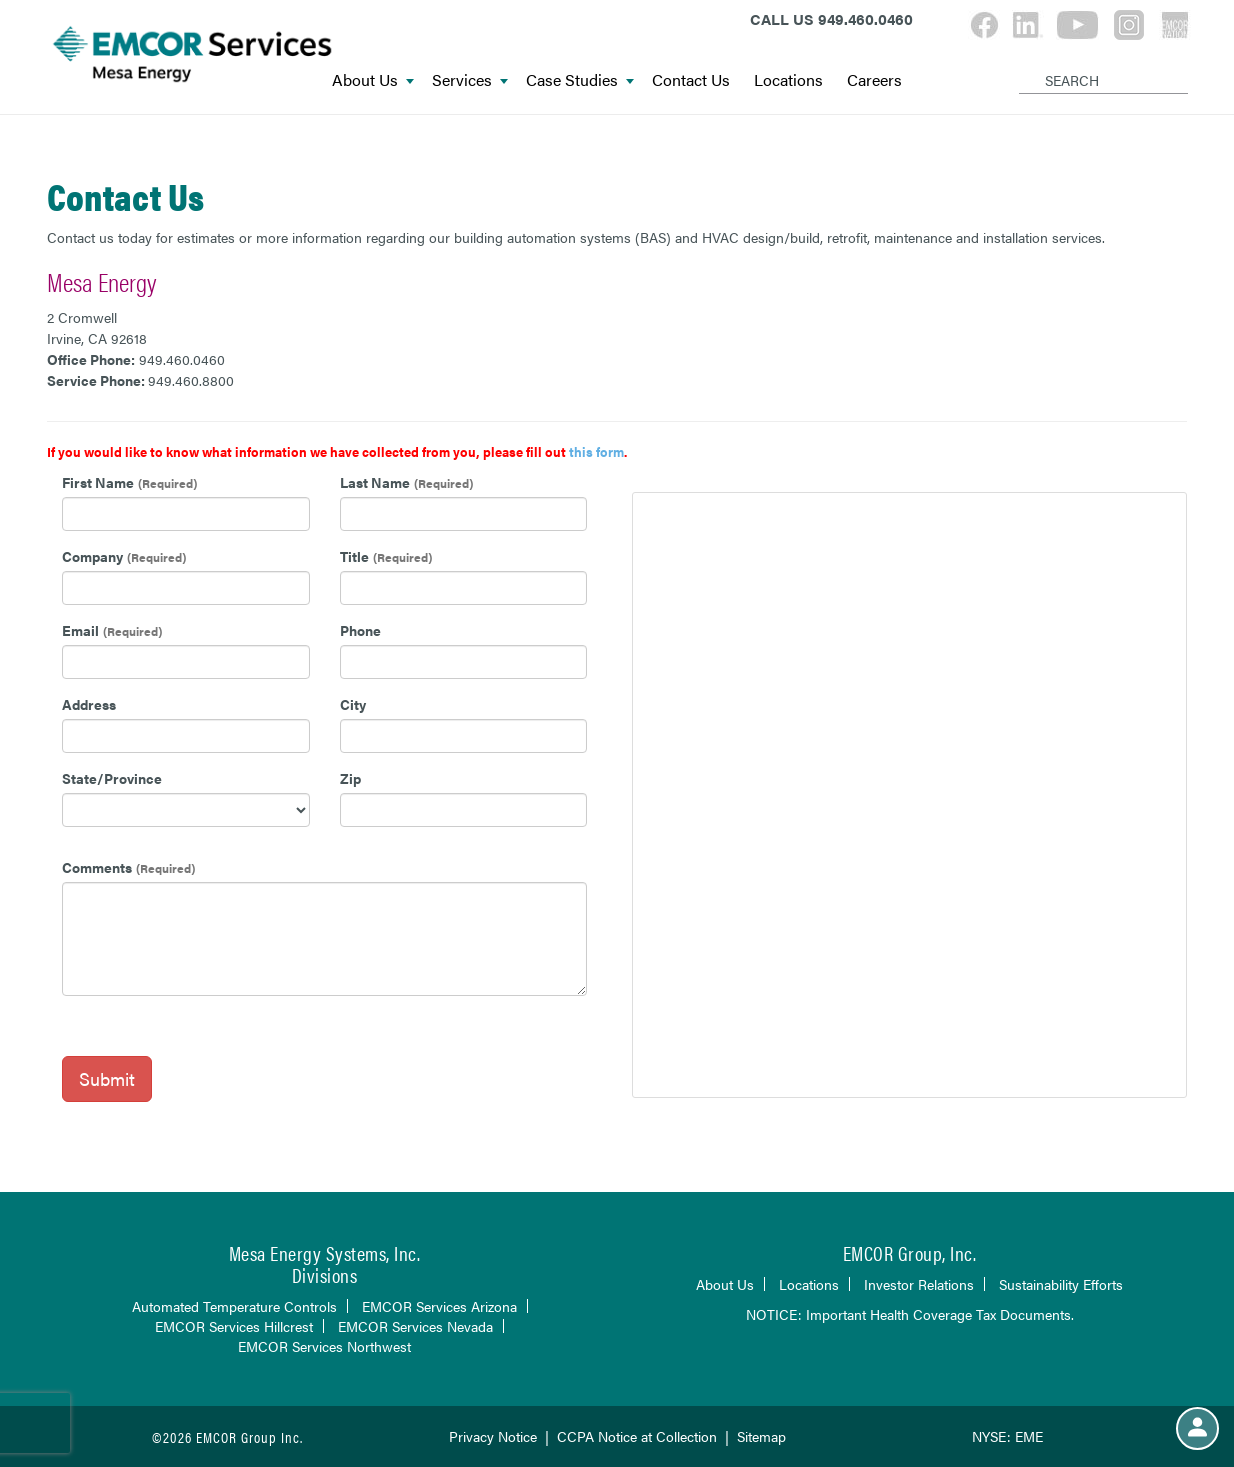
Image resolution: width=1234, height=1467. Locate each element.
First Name (98, 482)
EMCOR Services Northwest (324, 1346)
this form (596, 451)
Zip (350, 778)
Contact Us (691, 80)
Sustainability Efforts (1061, 1284)
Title (354, 556)
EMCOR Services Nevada (415, 1326)
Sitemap (761, 1436)
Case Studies (580, 80)
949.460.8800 (191, 380)
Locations (788, 80)
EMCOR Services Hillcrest (234, 1326)
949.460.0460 (182, 359)
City (353, 704)
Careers (874, 80)
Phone (360, 630)
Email (80, 630)
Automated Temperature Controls (234, 1306)
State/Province (112, 778)
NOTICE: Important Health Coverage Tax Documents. (910, 1314)
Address (89, 704)
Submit (107, 1078)
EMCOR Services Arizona (439, 1306)
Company (92, 556)
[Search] (1022, 64)
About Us (373, 80)
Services (470, 80)
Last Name (375, 482)
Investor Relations (919, 1284)
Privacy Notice (493, 1436)
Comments (97, 867)
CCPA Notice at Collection (637, 1436)
